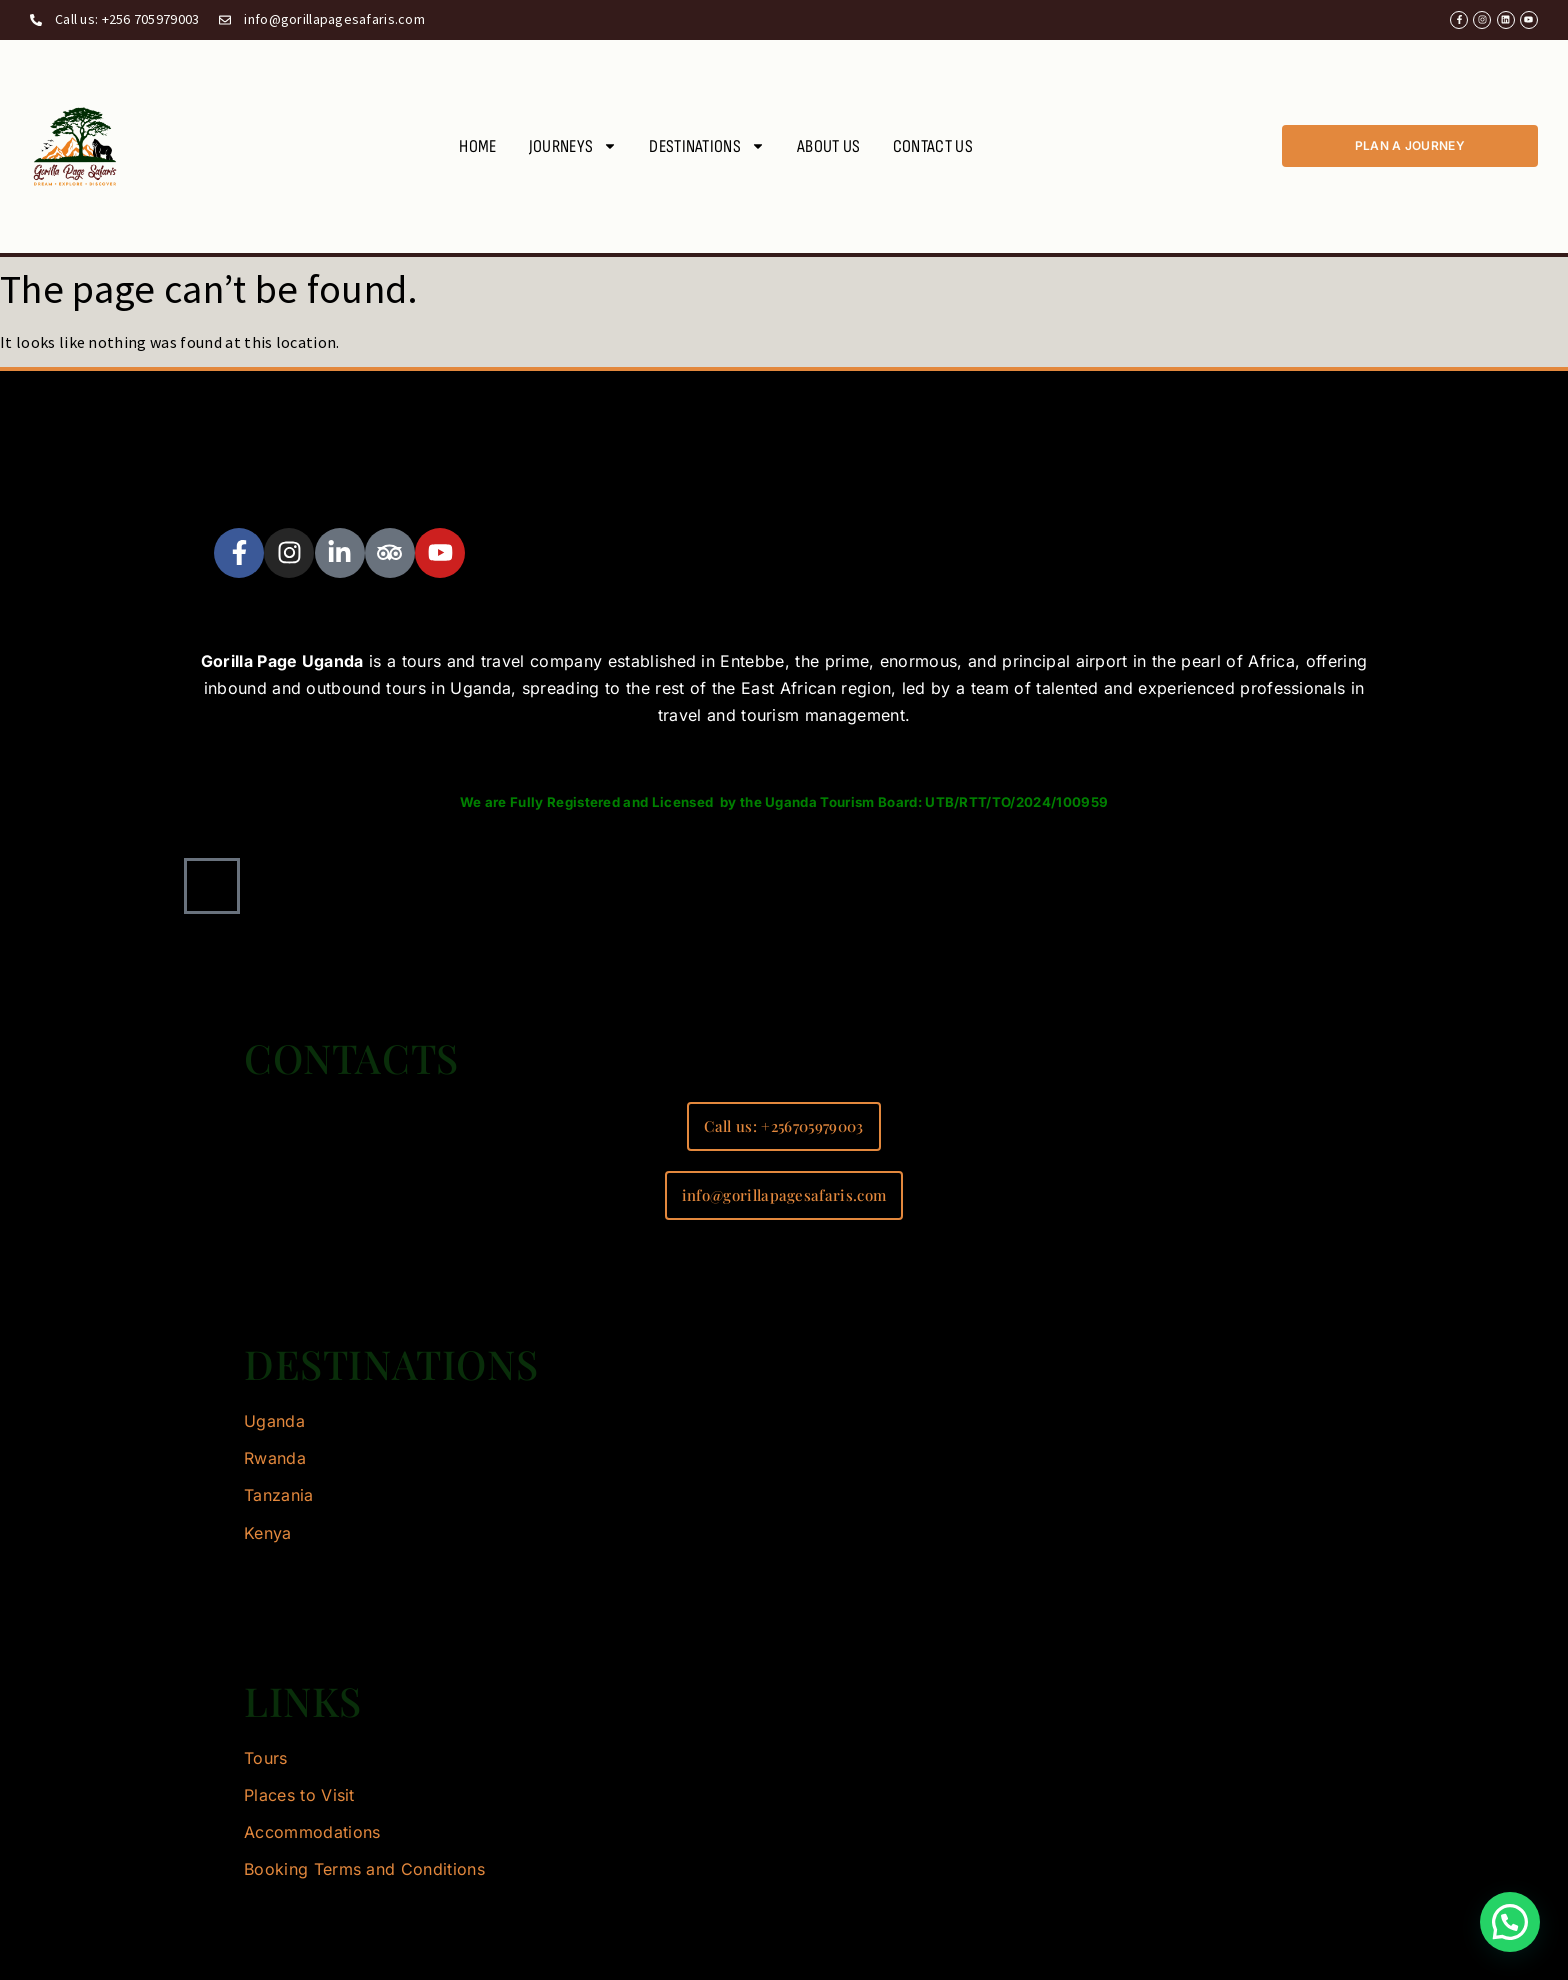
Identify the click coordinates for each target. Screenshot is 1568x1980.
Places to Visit (299, 1795)
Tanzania (279, 1495)
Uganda (274, 1421)
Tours (266, 1758)
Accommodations (312, 1832)
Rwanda (275, 1458)
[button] (1510, 1922)
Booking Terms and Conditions (364, 1869)
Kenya (268, 1533)
